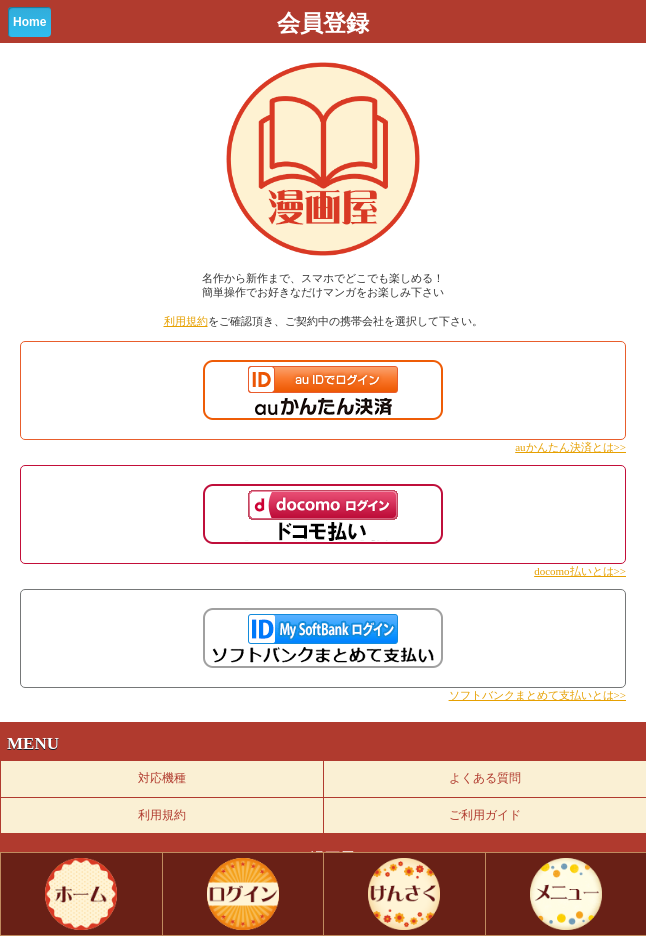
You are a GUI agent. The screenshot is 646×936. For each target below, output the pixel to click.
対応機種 (162, 778)
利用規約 (186, 321)
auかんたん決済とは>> (570, 447)
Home (29, 22)
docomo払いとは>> (580, 571)
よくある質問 (485, 778)
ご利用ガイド (485, 815)
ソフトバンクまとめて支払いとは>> (537, 695)
